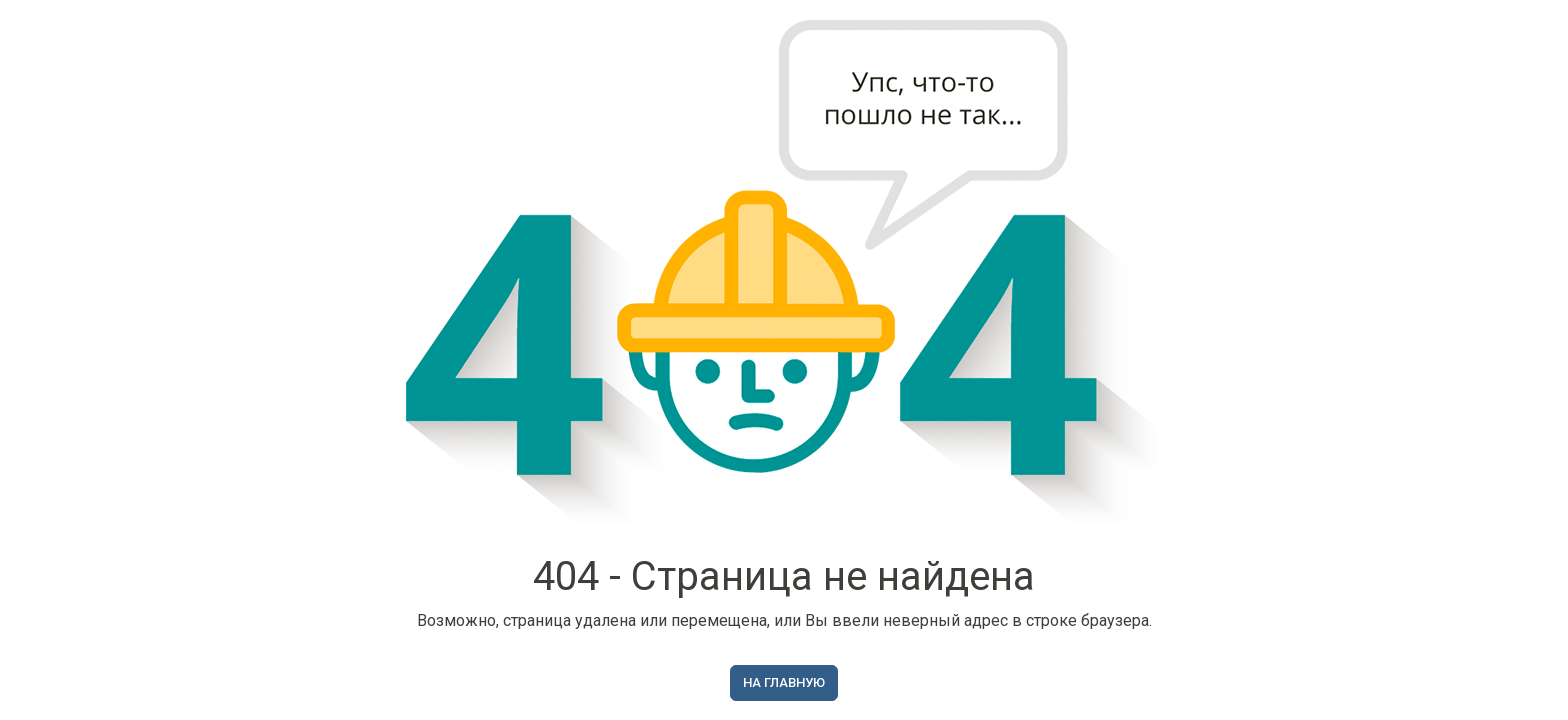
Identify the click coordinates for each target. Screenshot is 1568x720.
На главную (784, 682)
